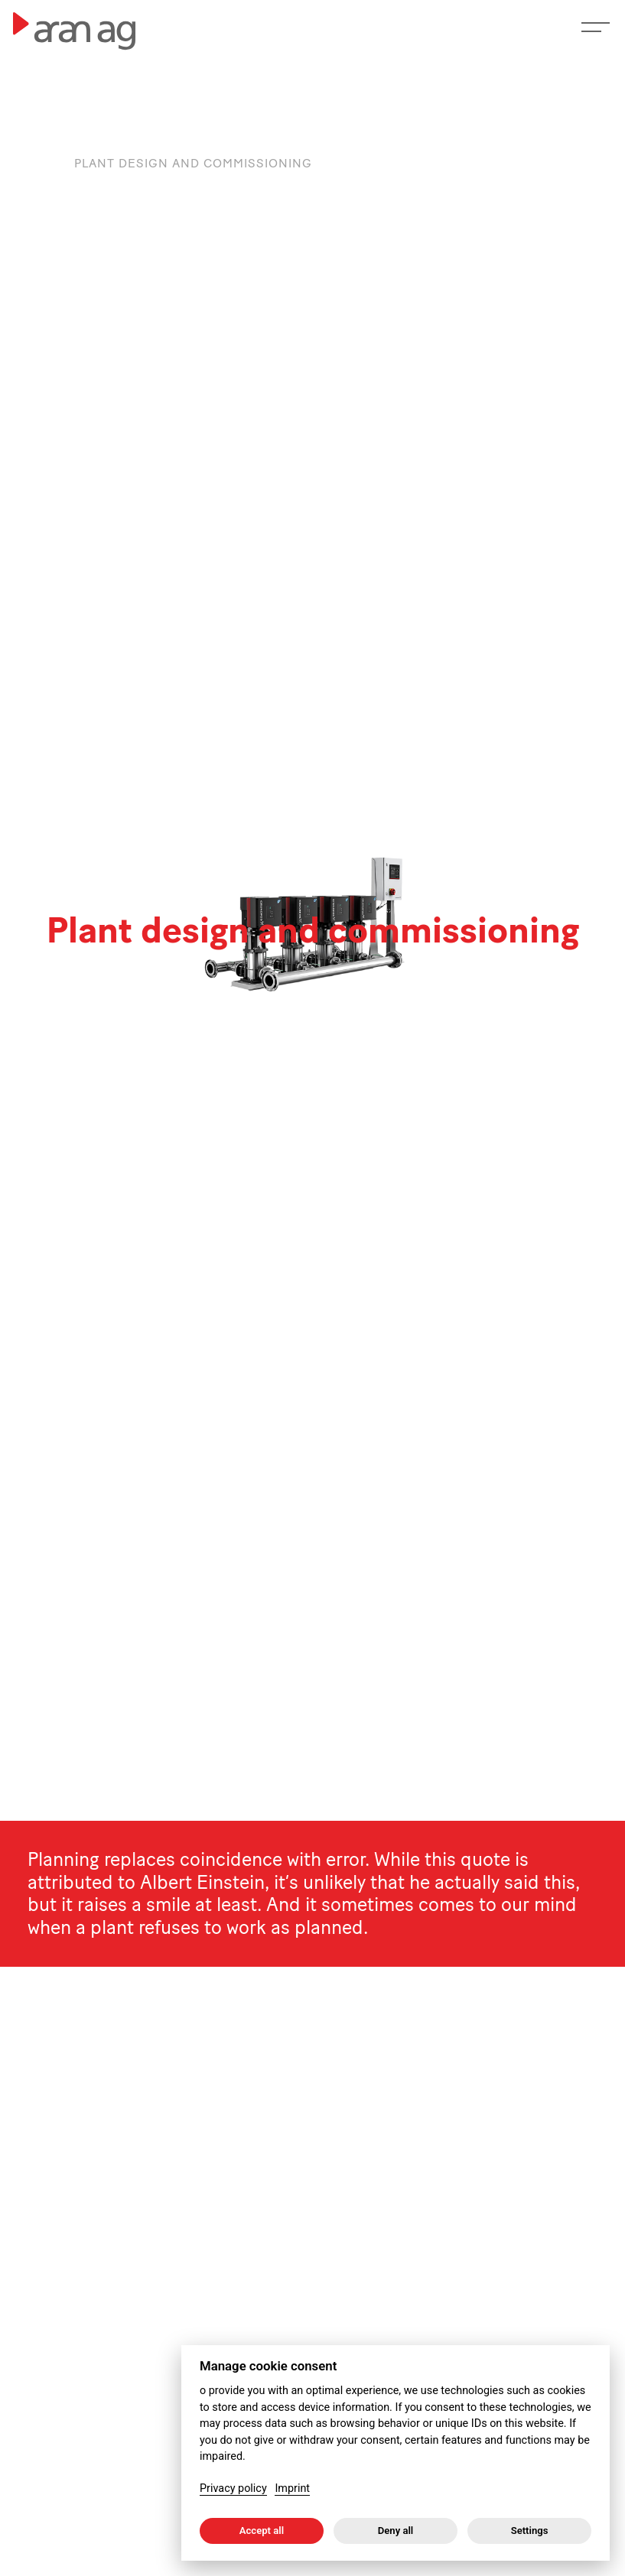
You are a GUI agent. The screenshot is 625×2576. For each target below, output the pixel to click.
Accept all (261, 2530)
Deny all (396, 2530)
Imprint (292, 2488)
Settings (530, 2530)
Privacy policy (233, 2488)
